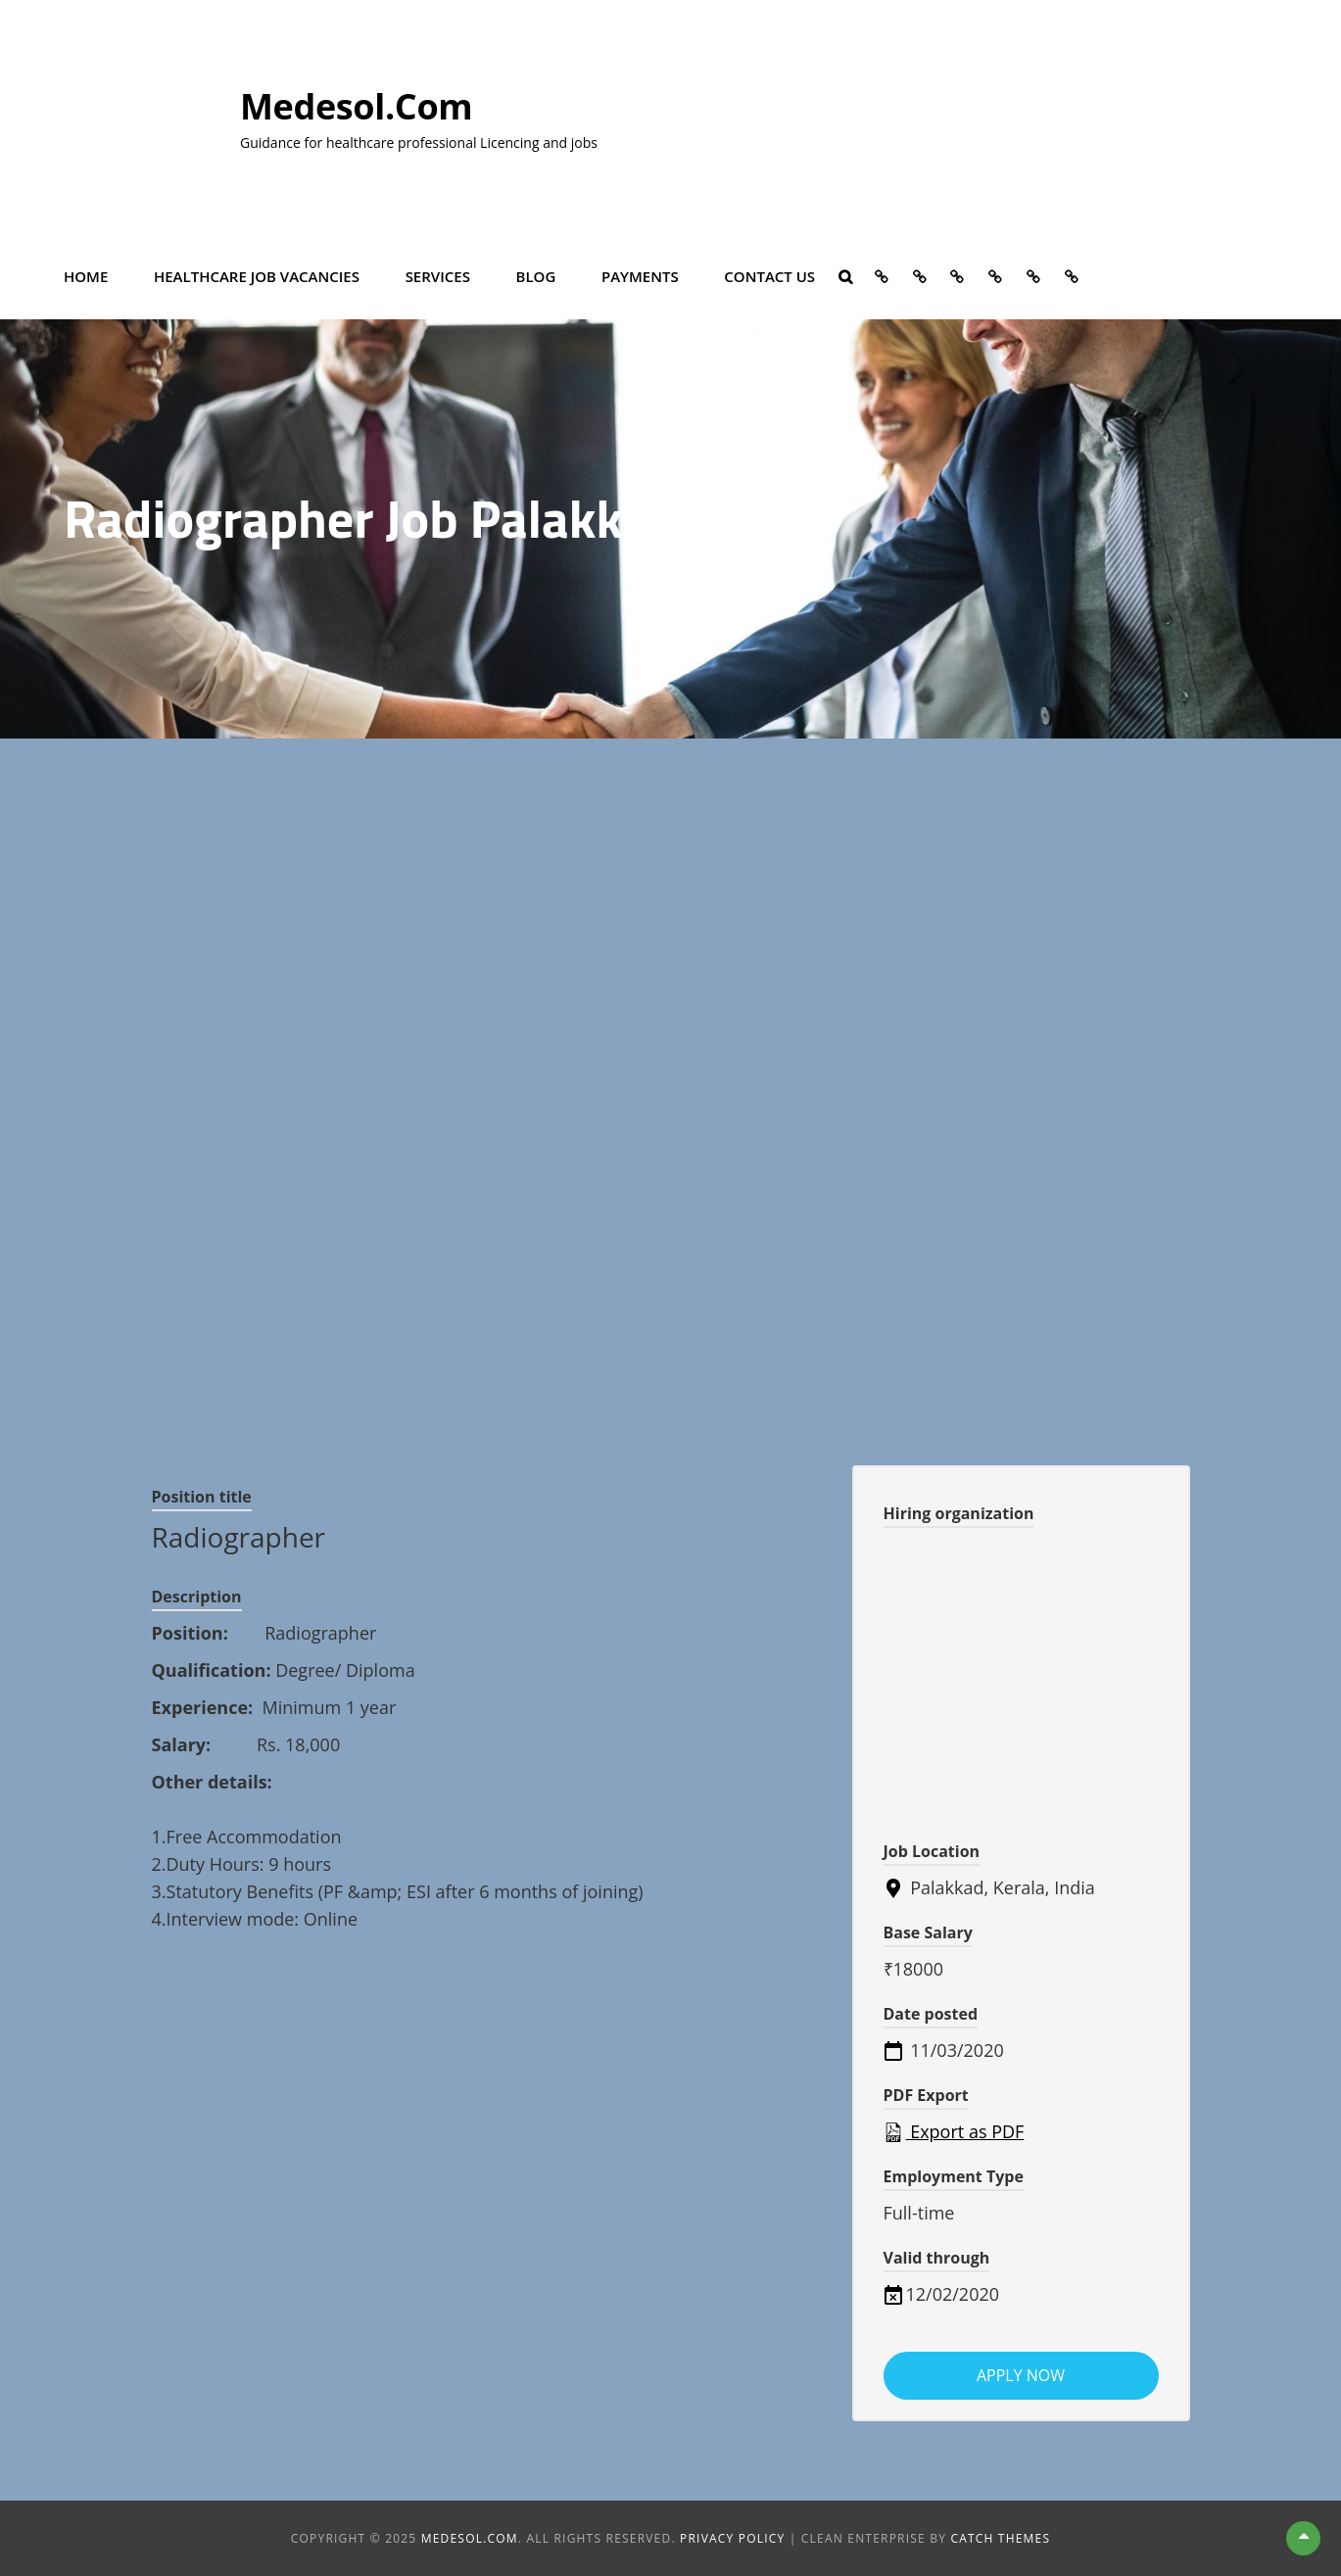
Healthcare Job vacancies (256, 276)
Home (86, 276)
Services (438, 276)
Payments (640, 276)
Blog (536, 276)
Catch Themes (1000, 2538)
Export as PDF (954, 2131)
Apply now (1021, 2375)
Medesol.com (356, 106)
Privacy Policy (732, 2538)
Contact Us (769, 276)
